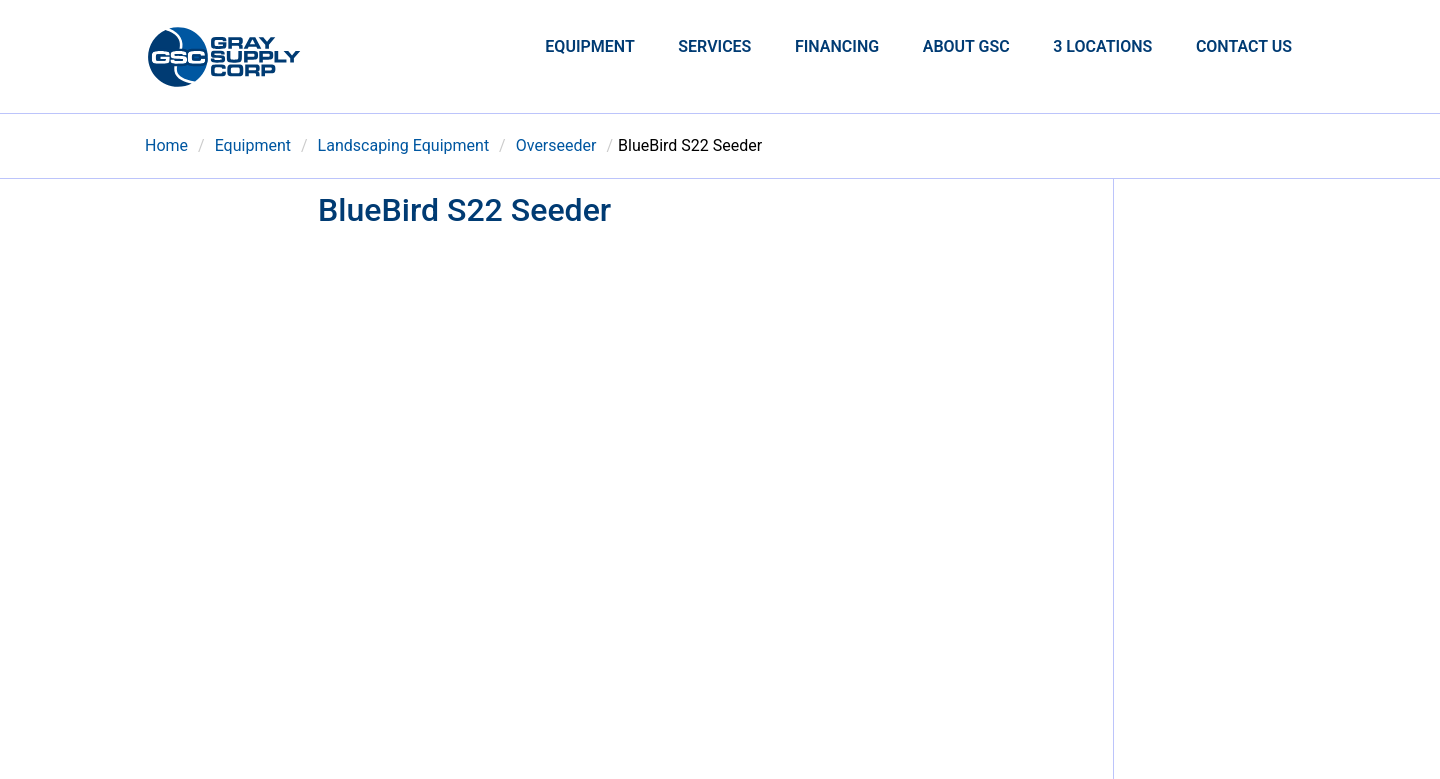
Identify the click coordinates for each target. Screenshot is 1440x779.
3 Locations (1102, 46)
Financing (837, 46)
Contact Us (1244, 46)
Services (714, 46)
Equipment (589, 46)
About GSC (966, 46)
